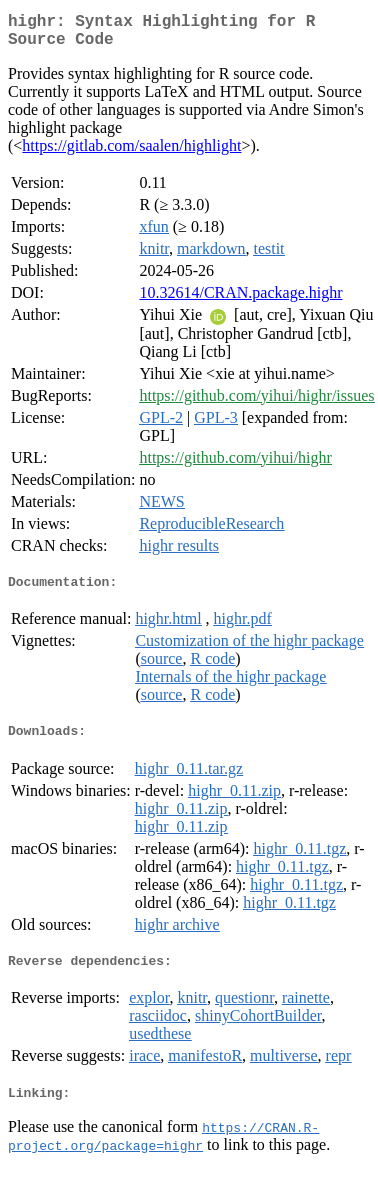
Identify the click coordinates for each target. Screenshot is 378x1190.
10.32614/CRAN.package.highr (240, 300)
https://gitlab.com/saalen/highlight (131, 153)
